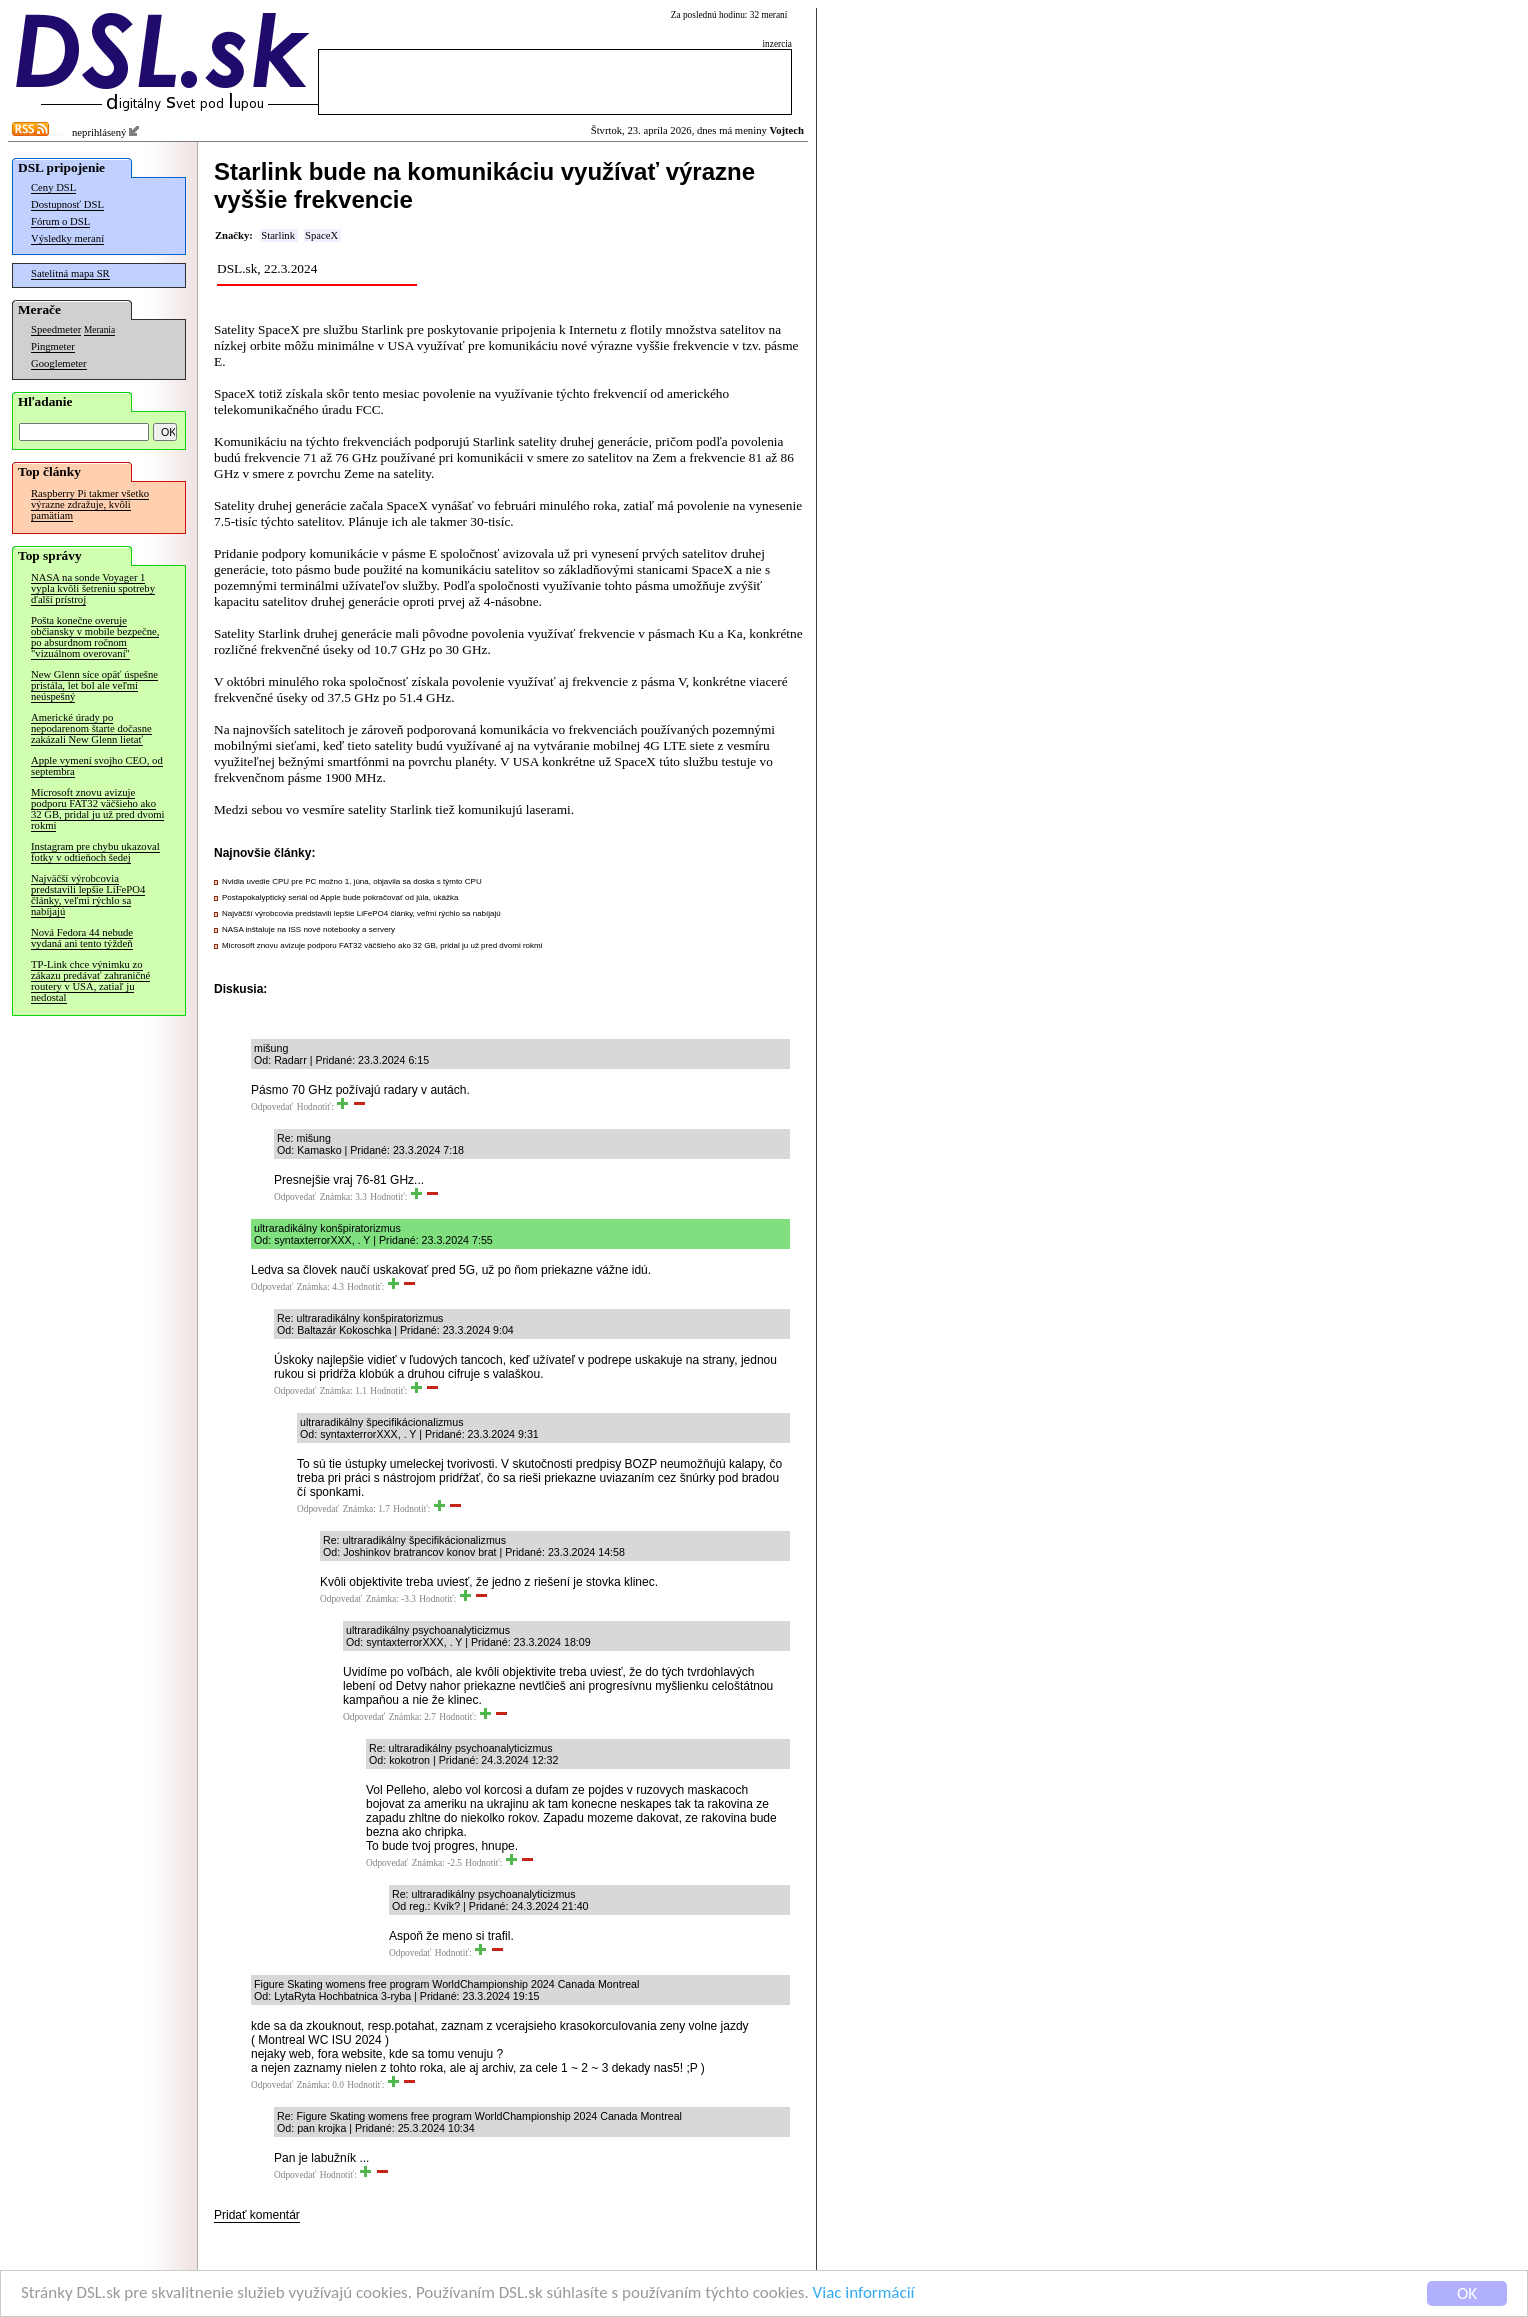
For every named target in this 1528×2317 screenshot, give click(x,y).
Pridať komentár (257, 2215)
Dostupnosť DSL (67, 204)
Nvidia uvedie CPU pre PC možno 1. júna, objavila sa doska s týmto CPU (352, 881)
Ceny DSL (53, 187)
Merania (99, 330)
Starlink (278, 235)
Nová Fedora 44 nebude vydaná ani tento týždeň (82, 938)
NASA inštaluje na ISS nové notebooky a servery (308, 929)
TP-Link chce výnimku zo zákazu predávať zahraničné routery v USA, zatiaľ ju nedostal (90, 981)
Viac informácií (864, 2293)
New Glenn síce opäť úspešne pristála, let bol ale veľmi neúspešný (94, 685)
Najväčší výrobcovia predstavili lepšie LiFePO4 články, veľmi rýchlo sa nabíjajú (88, 895)
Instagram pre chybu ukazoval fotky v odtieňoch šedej (95, 852)
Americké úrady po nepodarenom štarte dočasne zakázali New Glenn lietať (91, 728)
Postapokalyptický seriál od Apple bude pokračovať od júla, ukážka (340, 897)
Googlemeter (59, 363)
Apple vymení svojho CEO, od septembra (97, 766)
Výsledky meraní (67, 238)
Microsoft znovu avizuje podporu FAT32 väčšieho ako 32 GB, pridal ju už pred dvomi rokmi (97, 809)
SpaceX (321, 235)
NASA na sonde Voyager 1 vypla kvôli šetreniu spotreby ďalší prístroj (93, 588)
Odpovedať (272, 1107)
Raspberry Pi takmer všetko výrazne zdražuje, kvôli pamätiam (90, 504)
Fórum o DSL (60, 221)
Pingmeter (53, 346)
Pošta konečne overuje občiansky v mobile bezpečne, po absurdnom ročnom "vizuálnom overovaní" (95, 637)
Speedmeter (56, 329)
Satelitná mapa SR (70, 273)
